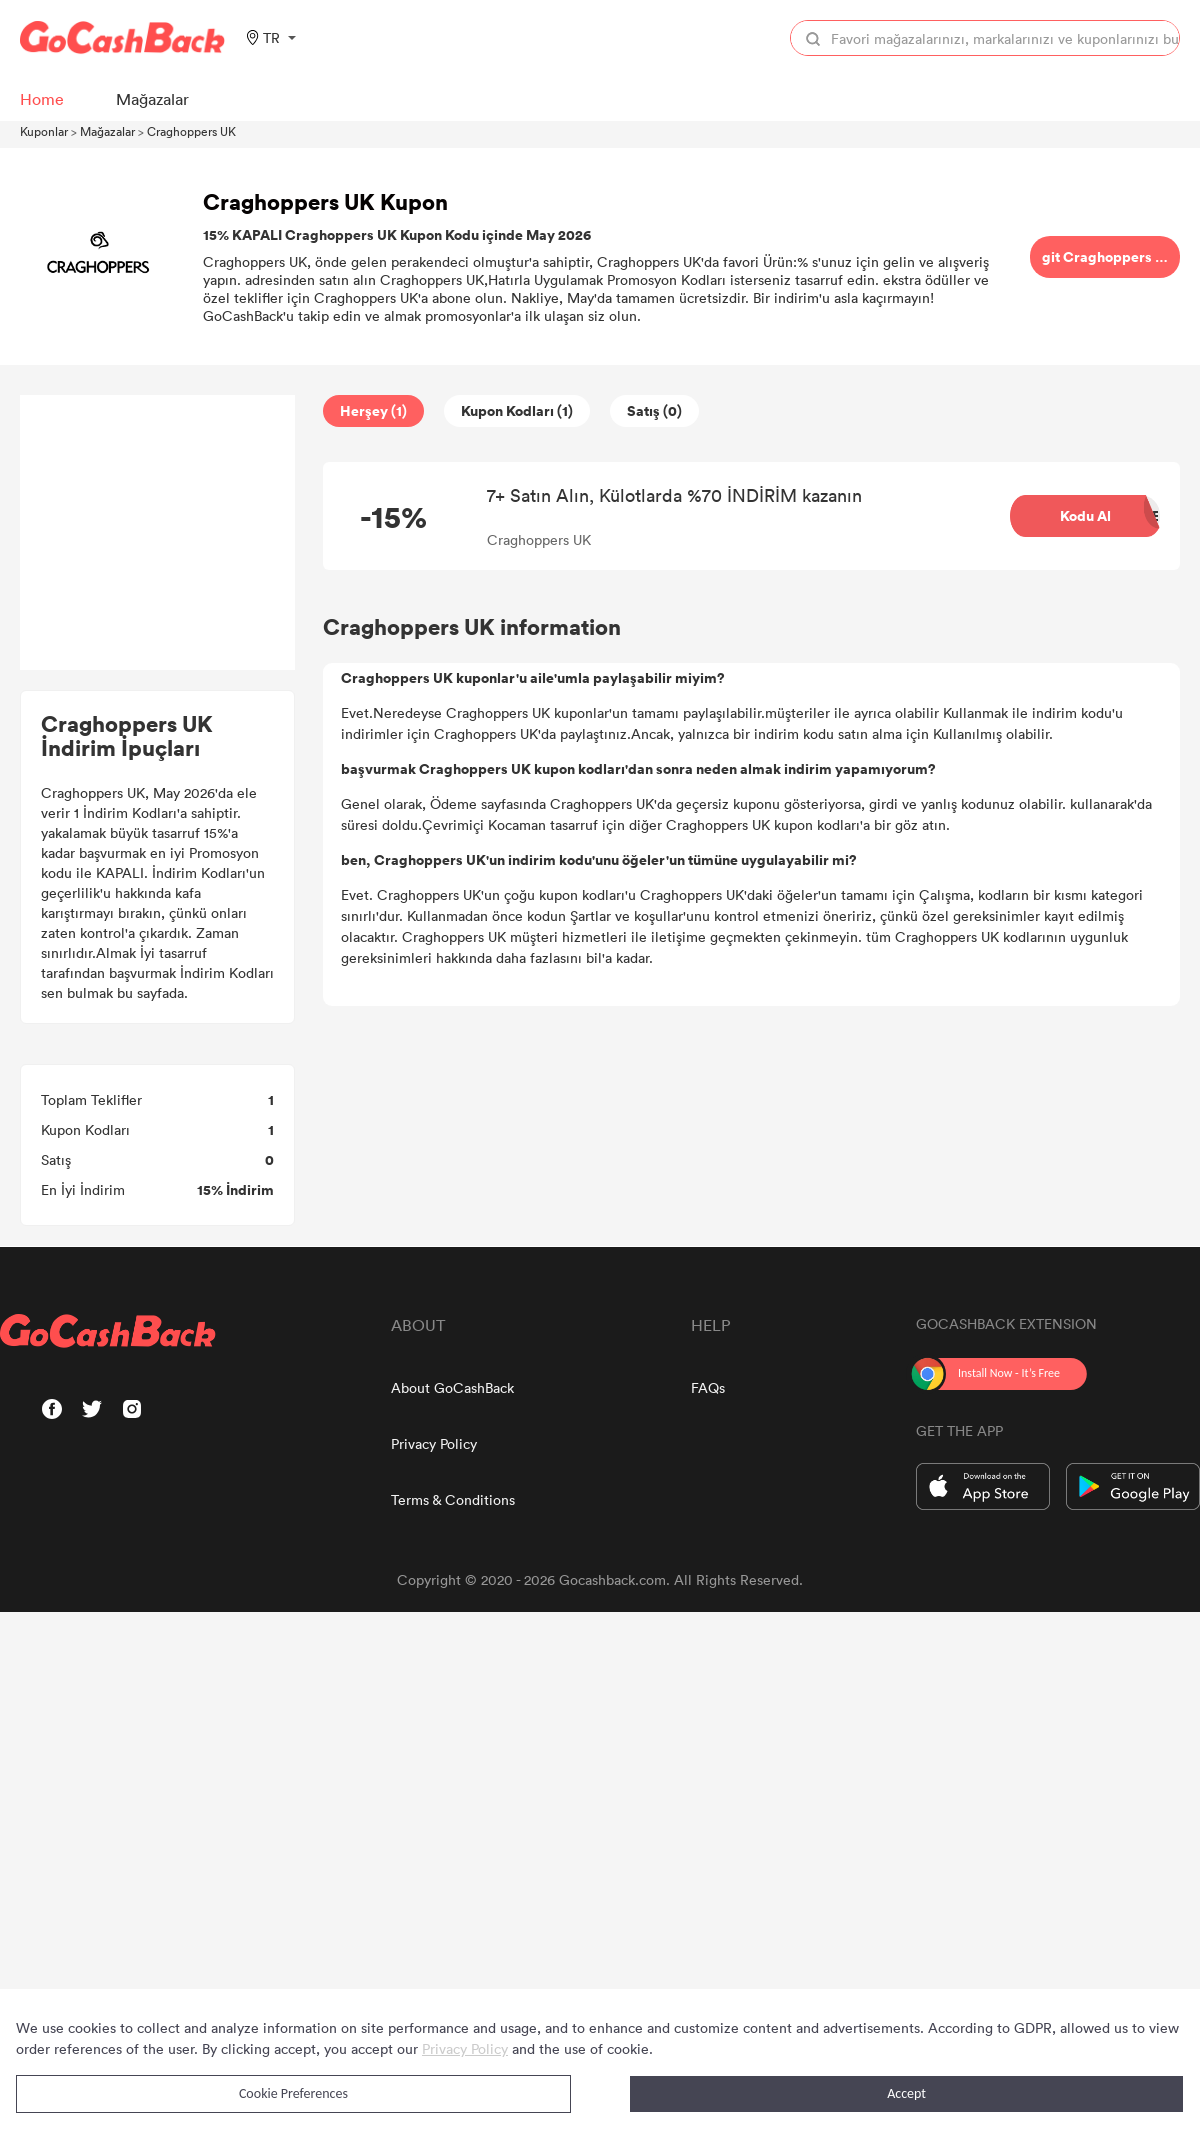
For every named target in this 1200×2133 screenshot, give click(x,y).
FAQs (708, 1387)
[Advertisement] (158, 533)
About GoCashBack (452, 1387)
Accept (906, 2093)
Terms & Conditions (453, 1499)
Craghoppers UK (191, 131)
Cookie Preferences (293, 2093)
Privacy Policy (434, 1443)
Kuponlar (44, 131)
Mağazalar (107, 131)
